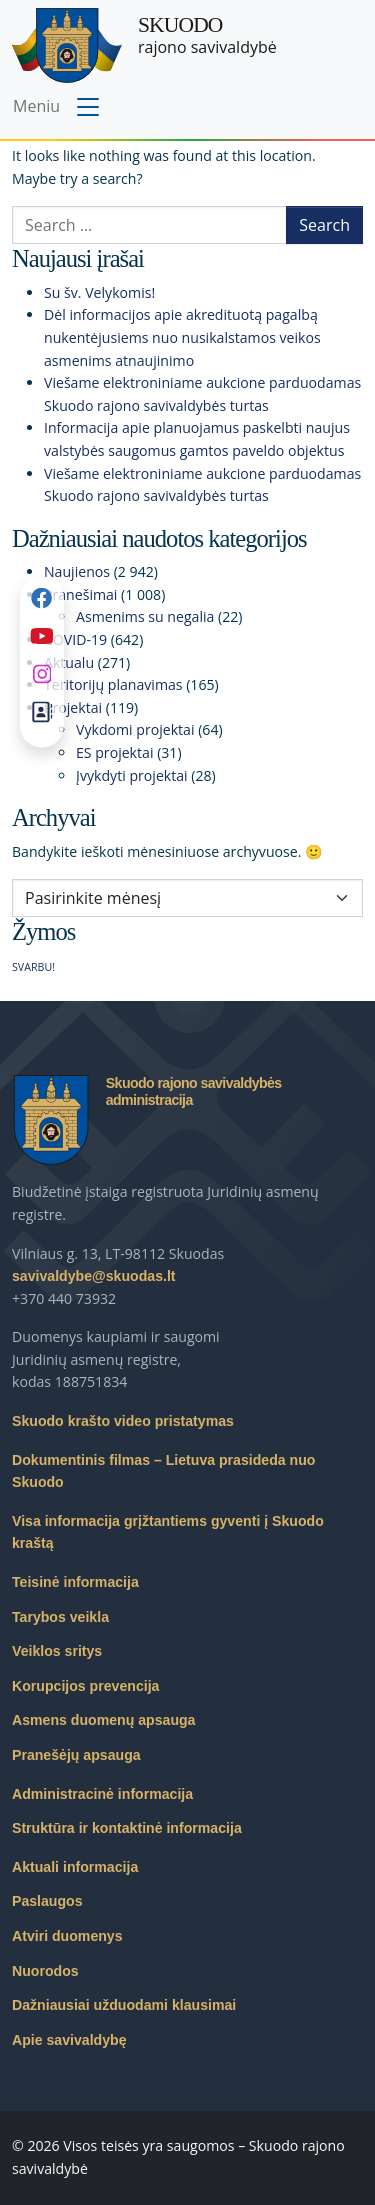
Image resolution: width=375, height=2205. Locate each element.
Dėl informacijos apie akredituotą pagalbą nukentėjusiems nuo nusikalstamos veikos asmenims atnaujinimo (182, 337)
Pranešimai (80, 594)
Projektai (73, 707)
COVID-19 (75, 639)
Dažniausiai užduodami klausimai (124, 2005)
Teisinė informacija (75, 1582)
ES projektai (114, 752)
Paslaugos (47, 1901)
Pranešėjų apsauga (76, 1755)
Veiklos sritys (57, 1651)
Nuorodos (45, 1971)
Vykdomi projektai (135, 729)
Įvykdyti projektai (132, 775)
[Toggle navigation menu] (58, 108)
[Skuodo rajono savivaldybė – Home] (67, 45)
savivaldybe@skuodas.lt (94, 1276)
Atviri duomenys (67, 1936)
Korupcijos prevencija (85, 1686)
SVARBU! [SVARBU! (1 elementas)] (33, 967)
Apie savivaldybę (69, 2040)
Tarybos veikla (60, 1617)
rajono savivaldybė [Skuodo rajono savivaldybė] (207, 35)
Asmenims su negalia (145, 616)
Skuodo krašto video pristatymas (123, 1421)
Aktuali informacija (75, 1867)
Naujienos (77, 571)
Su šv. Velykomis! (99, 292)
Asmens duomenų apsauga (103, 1720)
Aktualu (69, 662)
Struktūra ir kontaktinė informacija (127, 1828)
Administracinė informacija (102, 1794)
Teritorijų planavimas (113, 684)
